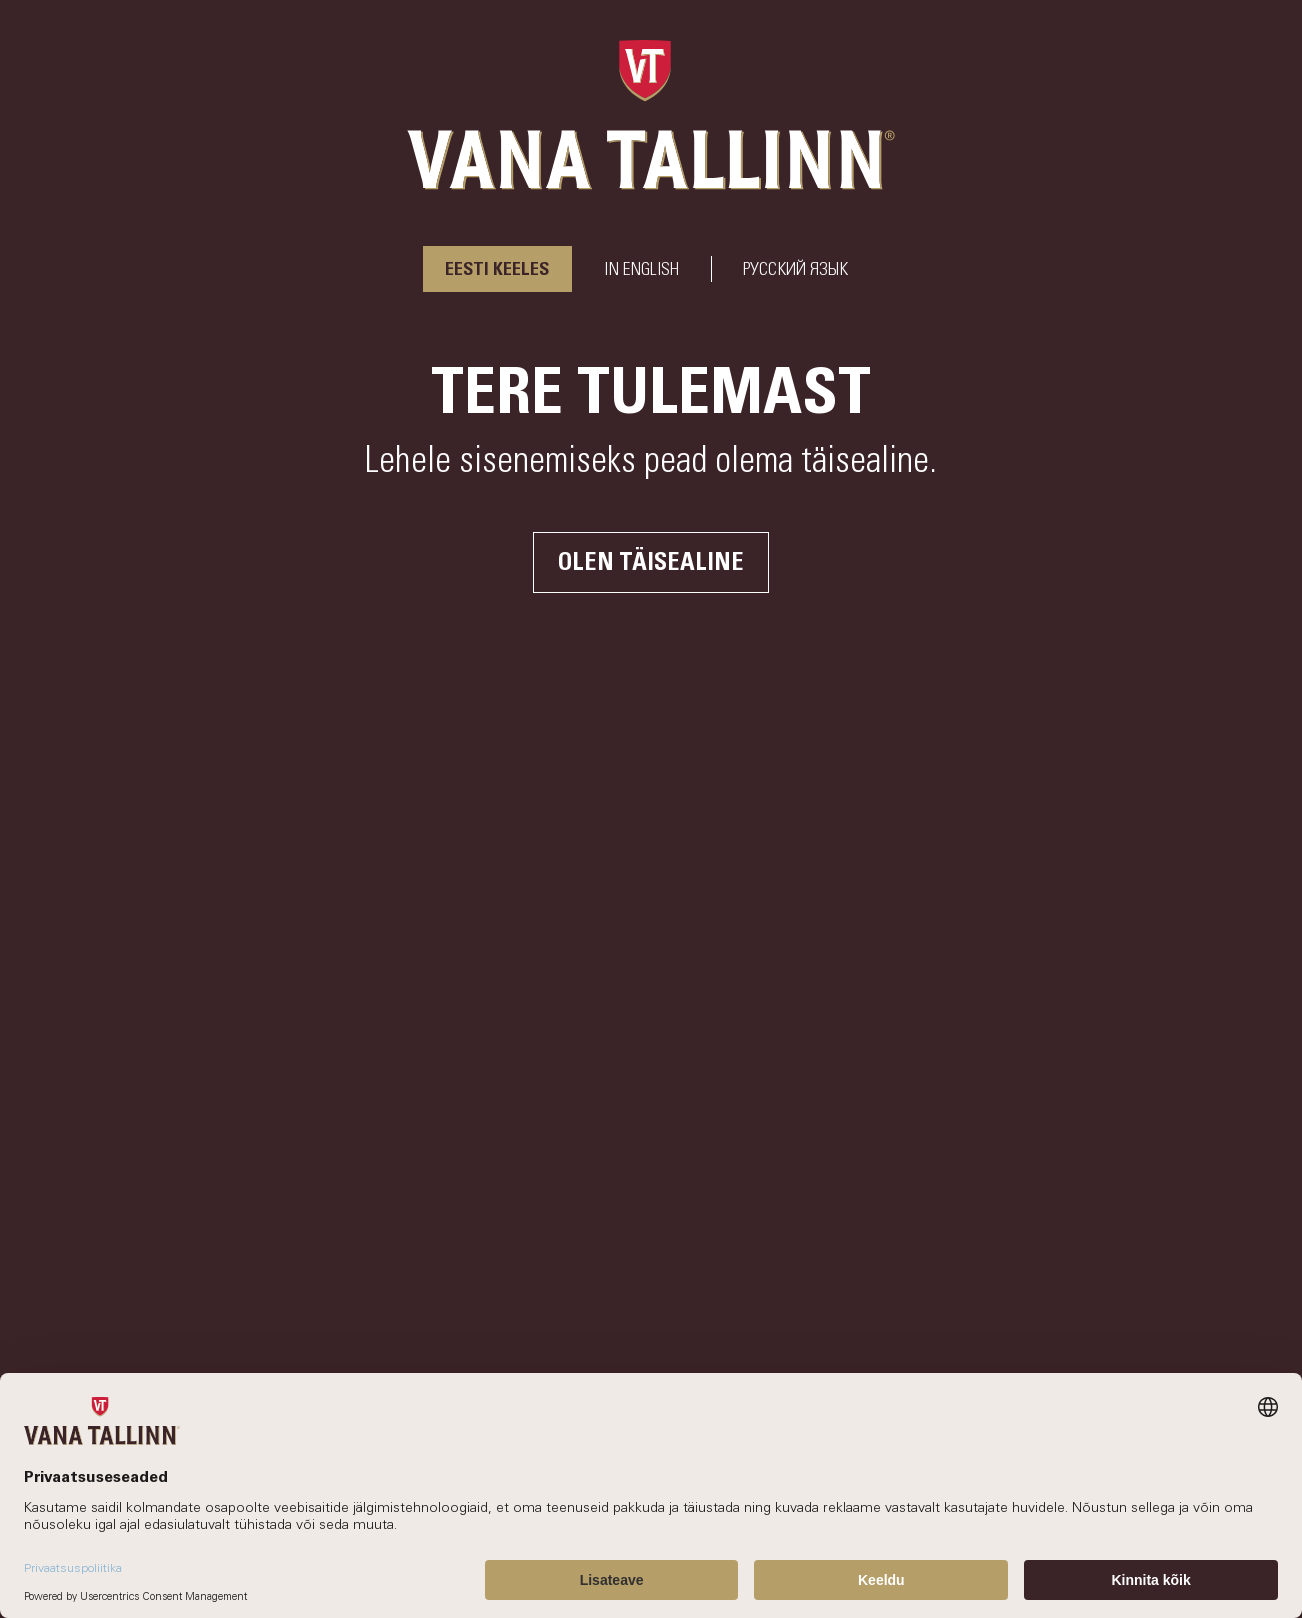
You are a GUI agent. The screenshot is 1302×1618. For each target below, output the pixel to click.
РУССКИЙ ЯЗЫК (795, 270)
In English (641, 270)
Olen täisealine (651, 563)
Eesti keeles (497, 270)
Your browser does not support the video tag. (651, 809)
